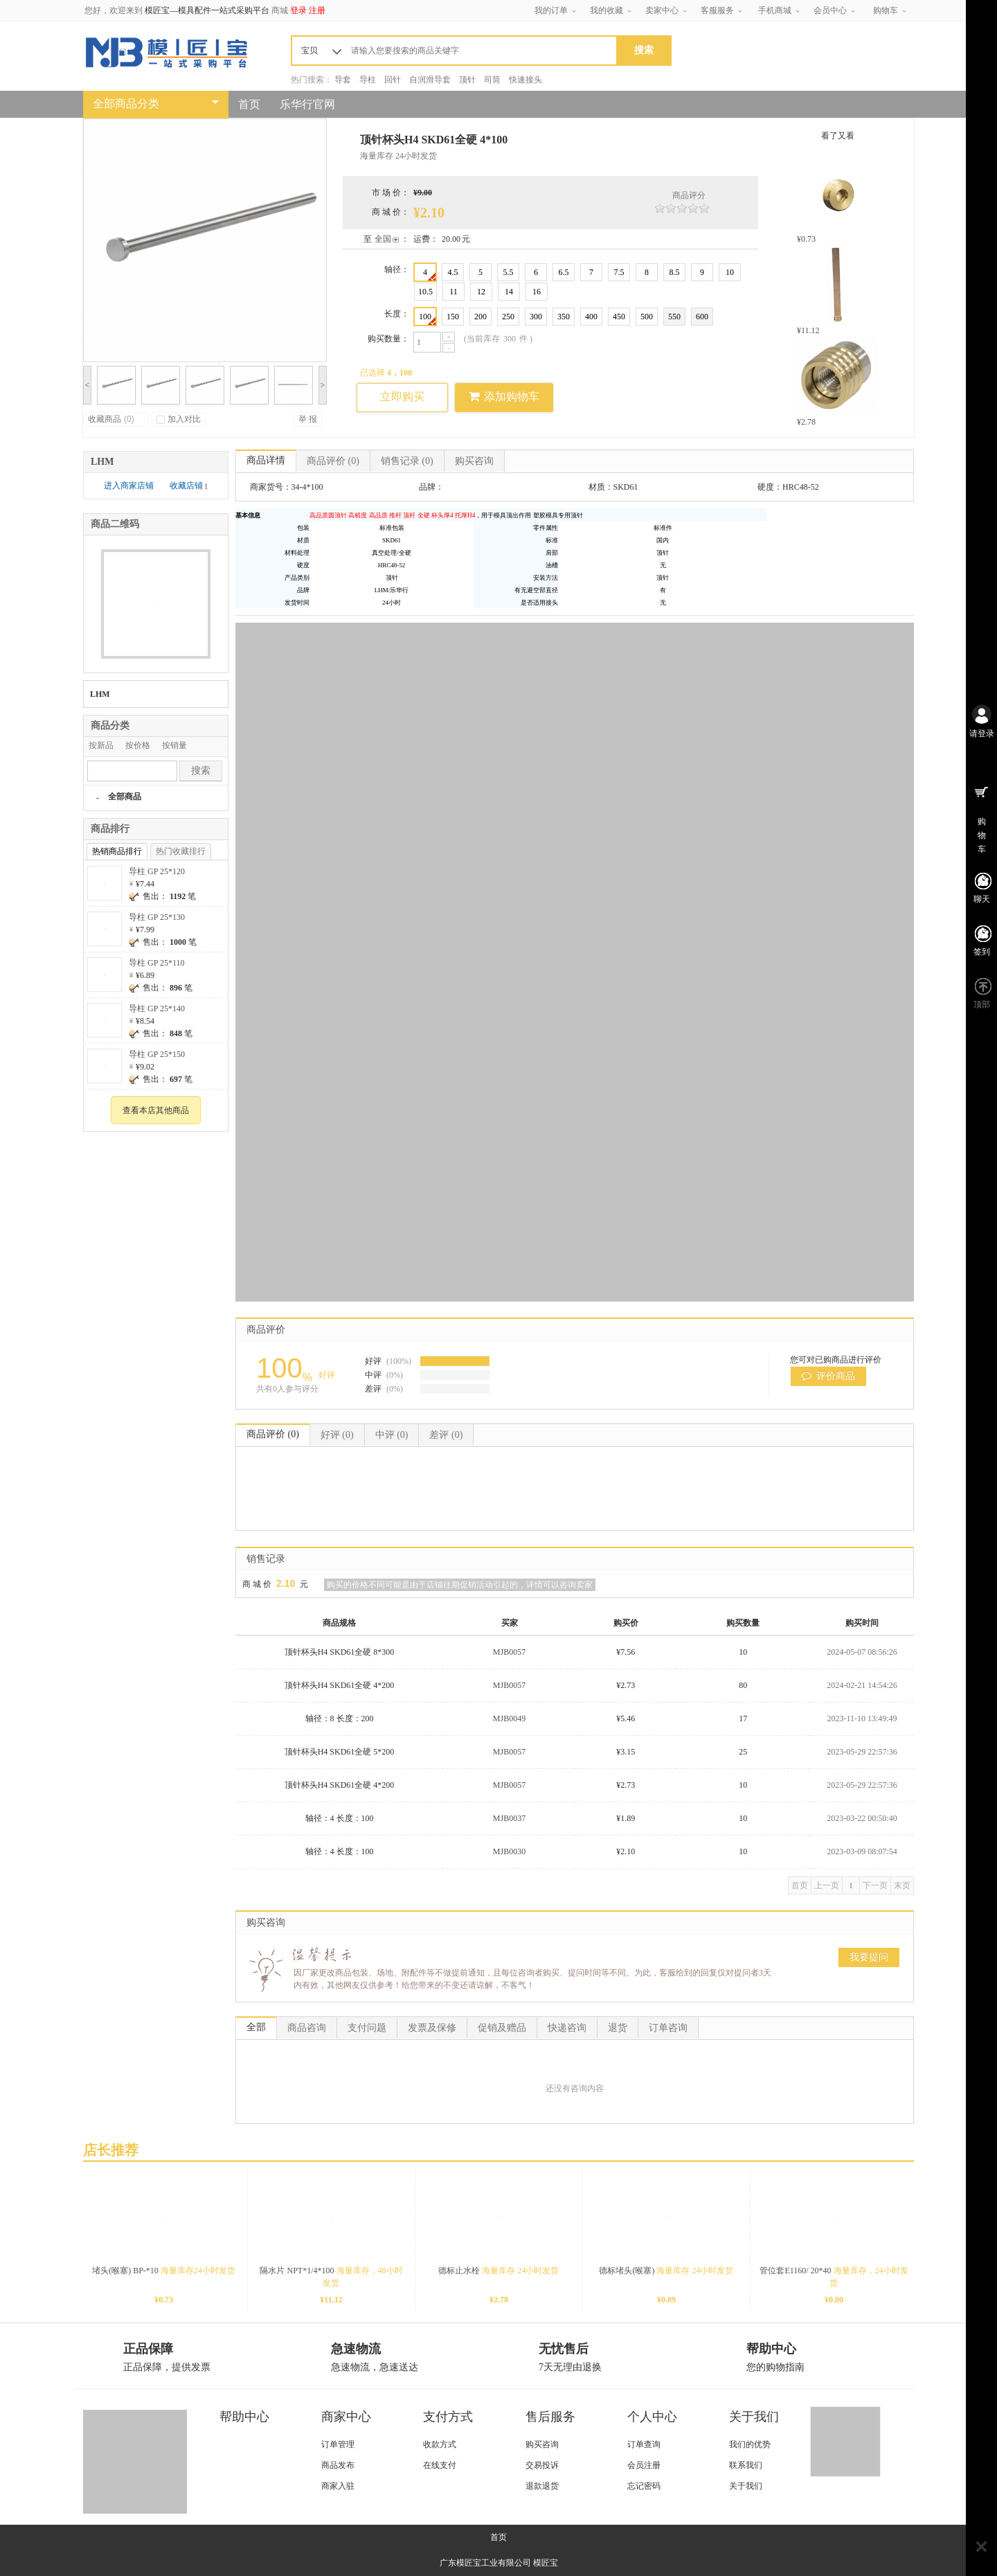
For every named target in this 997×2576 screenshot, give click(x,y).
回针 (392, 80)
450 (619, 316)
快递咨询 (567, 2028)
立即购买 (402, 396)
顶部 (981, 1004)
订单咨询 (668, 2028)
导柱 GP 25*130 (157, 917)
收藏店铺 (189, 485)
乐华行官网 (307, 104)
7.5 (619, 272)
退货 (617, 2028)
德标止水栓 (498, 2270)
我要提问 (869, 1957)
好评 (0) (337, 1435)
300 (536, 316)
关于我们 (754, 2417)
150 (453, 316)
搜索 (200, 770)
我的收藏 (606, 10)
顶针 (467, 80)
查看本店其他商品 (156, 1110)
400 (591, 316)
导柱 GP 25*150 (157, 1054)
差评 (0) (445, 1435)
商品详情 (265, 460)
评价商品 (829, 1376)
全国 (383, 239)
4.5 (453, 272)
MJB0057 (509, 1652)
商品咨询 (306, 2028)
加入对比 (178, 419)
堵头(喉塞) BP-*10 (163, 2270)
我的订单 (551, 10)
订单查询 (644, 2444)
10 (730, 272)
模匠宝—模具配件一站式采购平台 (207, 10)
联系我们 (745, 2465)
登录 (298, 10)
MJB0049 (509, 1718)
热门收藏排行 (181, 851)
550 (674, 316)
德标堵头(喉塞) (666, 2270)
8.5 (675, 272)
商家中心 (346, 2417)
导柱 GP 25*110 (156, 963)
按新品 (101, 745)
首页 (249, 104)
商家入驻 (337, 2486)
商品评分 (689, 195)
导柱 (367, 80)
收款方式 (439, 2444)
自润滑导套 (430, 80)
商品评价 (333, 461)
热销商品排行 (117, 851)
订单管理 (337, 2444)
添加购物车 (504, 396)
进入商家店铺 (130, 485)
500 (646, 316)
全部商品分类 (126, 103)
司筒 (492, 80)
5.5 (508, 272)
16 (536, 291)
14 (509, 291)
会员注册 (644, 2465)
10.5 (425, 291)
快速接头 (525, 80)
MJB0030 (509, 1851)
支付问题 (367, 2028)
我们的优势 (750, 2444)
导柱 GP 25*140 (157, 1008)
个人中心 (652, 2417)
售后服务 (550, 2417)
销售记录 (407, 461)
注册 (317, 10)
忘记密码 (644, 2486)
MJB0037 (509, 1818)
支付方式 (448, 2417)
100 (427, 318)
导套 (342, 80)
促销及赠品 (502, 2028)
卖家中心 (662, 10)
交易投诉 (542, 2465)
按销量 (174, 745)
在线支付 (439, 2465)
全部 (256, 2027)
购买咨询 (474, 461)
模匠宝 (545, 2563)
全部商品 (124, 796)
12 (481, 291)
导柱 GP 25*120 (157, 871)
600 (702, 316)
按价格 (137, 745)
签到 (981, 952)
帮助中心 (244, 2417)
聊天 (981, 899)
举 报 (307, 419)
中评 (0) (391, 1435)
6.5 (564, 272)
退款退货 (542, 2486)
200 (480, 316)
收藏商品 (111, 419)
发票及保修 (432, 2028)
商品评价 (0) (272, 1434)
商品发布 (337, 2465)
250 (508, 316)
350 (563, 316)
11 (453, 291)
